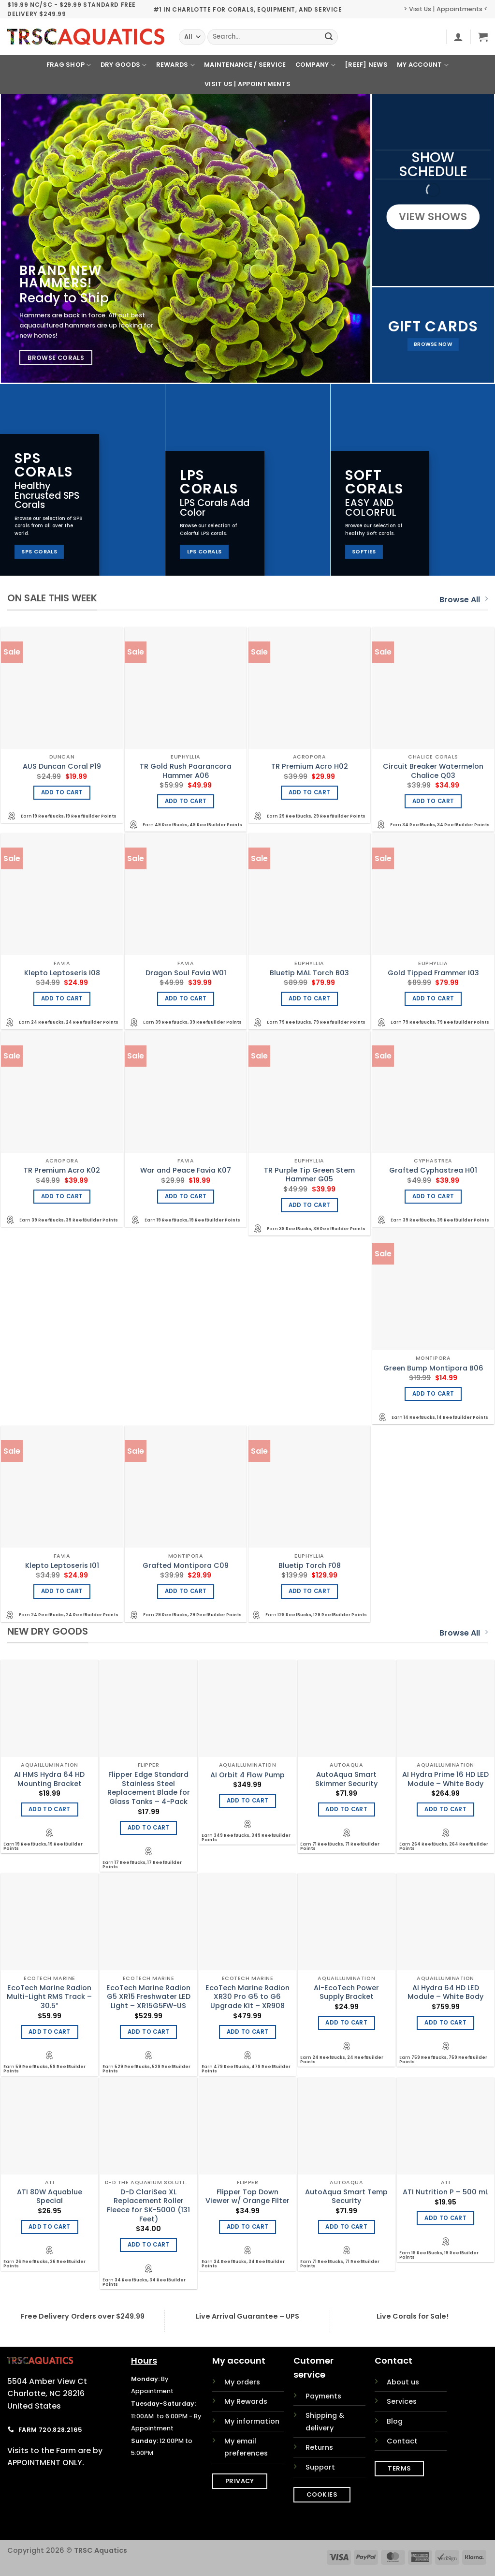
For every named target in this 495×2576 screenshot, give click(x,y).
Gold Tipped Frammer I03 (433, 973)
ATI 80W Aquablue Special (49, 2196)
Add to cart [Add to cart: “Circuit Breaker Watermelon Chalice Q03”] (433, 801)
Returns (319, 2447)
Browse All (463, 599)
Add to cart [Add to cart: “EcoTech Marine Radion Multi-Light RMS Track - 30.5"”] (50, 2032)
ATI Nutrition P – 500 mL (445, 2192)
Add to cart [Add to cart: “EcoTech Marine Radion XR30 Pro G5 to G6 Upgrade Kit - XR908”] (248, 2032)
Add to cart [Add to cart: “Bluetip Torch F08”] (310, 1591)
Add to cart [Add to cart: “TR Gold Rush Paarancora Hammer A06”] (186, 801)
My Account (423, 65)
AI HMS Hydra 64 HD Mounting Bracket (49, 1779)
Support (320, 2467)
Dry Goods (124, 65)
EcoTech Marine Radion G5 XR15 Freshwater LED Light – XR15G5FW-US (148, 1996)
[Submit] (329, 37)
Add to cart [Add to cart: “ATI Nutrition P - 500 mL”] (445, 2218)
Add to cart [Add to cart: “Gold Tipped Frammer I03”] (433, 998)
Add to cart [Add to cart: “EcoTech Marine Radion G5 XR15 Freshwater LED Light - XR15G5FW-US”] (149, 2032)
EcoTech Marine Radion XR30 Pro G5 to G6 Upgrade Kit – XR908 (247, 1996)
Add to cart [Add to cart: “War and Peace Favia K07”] (186, 1196)
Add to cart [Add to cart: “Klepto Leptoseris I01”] (62, 1591)
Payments (323, 2396)
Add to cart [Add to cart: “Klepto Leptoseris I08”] (62, 998)
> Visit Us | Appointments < (446, 9)
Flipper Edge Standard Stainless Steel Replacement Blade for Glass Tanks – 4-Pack (148, 1788)
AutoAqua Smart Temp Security (346, 2196)
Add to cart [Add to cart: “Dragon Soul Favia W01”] (186, 998)
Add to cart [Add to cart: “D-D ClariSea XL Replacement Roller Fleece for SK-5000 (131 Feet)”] (149, 2244)
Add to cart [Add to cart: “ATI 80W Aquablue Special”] (50, 2227)
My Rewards (245, 2401)
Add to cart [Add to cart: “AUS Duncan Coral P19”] (62, 792)
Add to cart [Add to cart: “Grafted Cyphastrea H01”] (433, 1196)
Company (315, 65)
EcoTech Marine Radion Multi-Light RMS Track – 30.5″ (49, 1996)
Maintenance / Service (245, 64)
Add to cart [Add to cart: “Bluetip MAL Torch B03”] (310, 998)
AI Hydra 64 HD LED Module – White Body (445, 1992)
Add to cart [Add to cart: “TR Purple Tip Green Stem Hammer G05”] (310, 1205)
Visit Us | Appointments (247, 84)
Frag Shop (68, 65)
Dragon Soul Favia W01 (186, 973)
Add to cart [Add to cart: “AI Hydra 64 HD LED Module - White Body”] (445, 2022)
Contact (402, 2441)
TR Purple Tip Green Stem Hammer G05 (309, 1175)
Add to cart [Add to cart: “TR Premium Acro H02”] (310, 792)
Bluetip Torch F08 (309, 1565)
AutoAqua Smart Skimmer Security (346, 1779)
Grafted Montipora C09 (186, 1565)
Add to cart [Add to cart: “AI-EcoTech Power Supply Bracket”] (346, 2022)
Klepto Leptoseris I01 (62, 1565)
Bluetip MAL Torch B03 (309, 973)
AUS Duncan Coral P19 (62, 766)
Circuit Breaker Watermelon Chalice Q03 (433, 771)
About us (403, 2382)
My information (251, 2421)
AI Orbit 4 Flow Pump (247, 1775)
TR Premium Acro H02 (309, 766)
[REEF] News (366, 64)
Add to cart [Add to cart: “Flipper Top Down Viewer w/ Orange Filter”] (248, 2227)
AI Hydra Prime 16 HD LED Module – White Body (445, 1779)
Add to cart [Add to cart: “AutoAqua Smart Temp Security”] (346, 2227)
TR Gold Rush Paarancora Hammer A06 (186, 771)
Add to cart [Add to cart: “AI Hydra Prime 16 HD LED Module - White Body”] (445, 1809)
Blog (395, 2421)
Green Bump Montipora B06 (433, 1368)
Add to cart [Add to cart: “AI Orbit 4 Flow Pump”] (248, 1800)
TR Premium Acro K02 (62, 1170)
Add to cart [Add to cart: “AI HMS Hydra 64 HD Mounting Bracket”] (50, 1809)
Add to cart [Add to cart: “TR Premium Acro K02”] (62, 1196)
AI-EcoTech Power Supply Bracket (346, 1992)
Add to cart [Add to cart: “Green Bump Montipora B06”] (433, 1394)
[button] (458, 36)
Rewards (175, 65)
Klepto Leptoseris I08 (62, 973)
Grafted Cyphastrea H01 (433, 1170)
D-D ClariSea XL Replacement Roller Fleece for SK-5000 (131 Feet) (148, 2206)
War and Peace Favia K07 (185, 1170)
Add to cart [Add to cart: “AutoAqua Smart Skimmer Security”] (346, 1809)
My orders (242, 2382)
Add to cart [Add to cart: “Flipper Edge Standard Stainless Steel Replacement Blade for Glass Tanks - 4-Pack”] (149, 1827)
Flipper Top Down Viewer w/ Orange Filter (247, 2196)
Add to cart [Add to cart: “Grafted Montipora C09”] (186, 1591)
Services (402, 2401)
